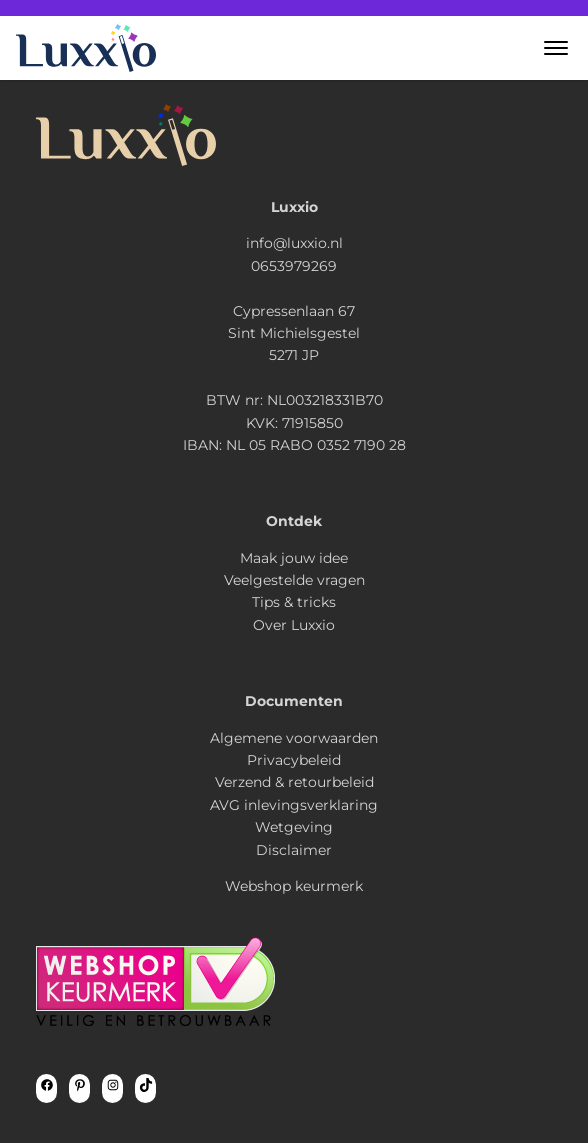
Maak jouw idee (294, 558)
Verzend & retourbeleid (294, 782)
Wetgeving (294, 827)
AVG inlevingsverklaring (294, 805)
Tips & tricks (294, 602)
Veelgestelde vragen (294, 580)
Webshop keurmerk (294, 886)
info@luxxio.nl (294, 243)
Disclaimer (294, 850)
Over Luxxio (294, 625)
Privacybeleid (294, 760)
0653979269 (294, 266)
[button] (556, 48)
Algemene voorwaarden (294, 738)
